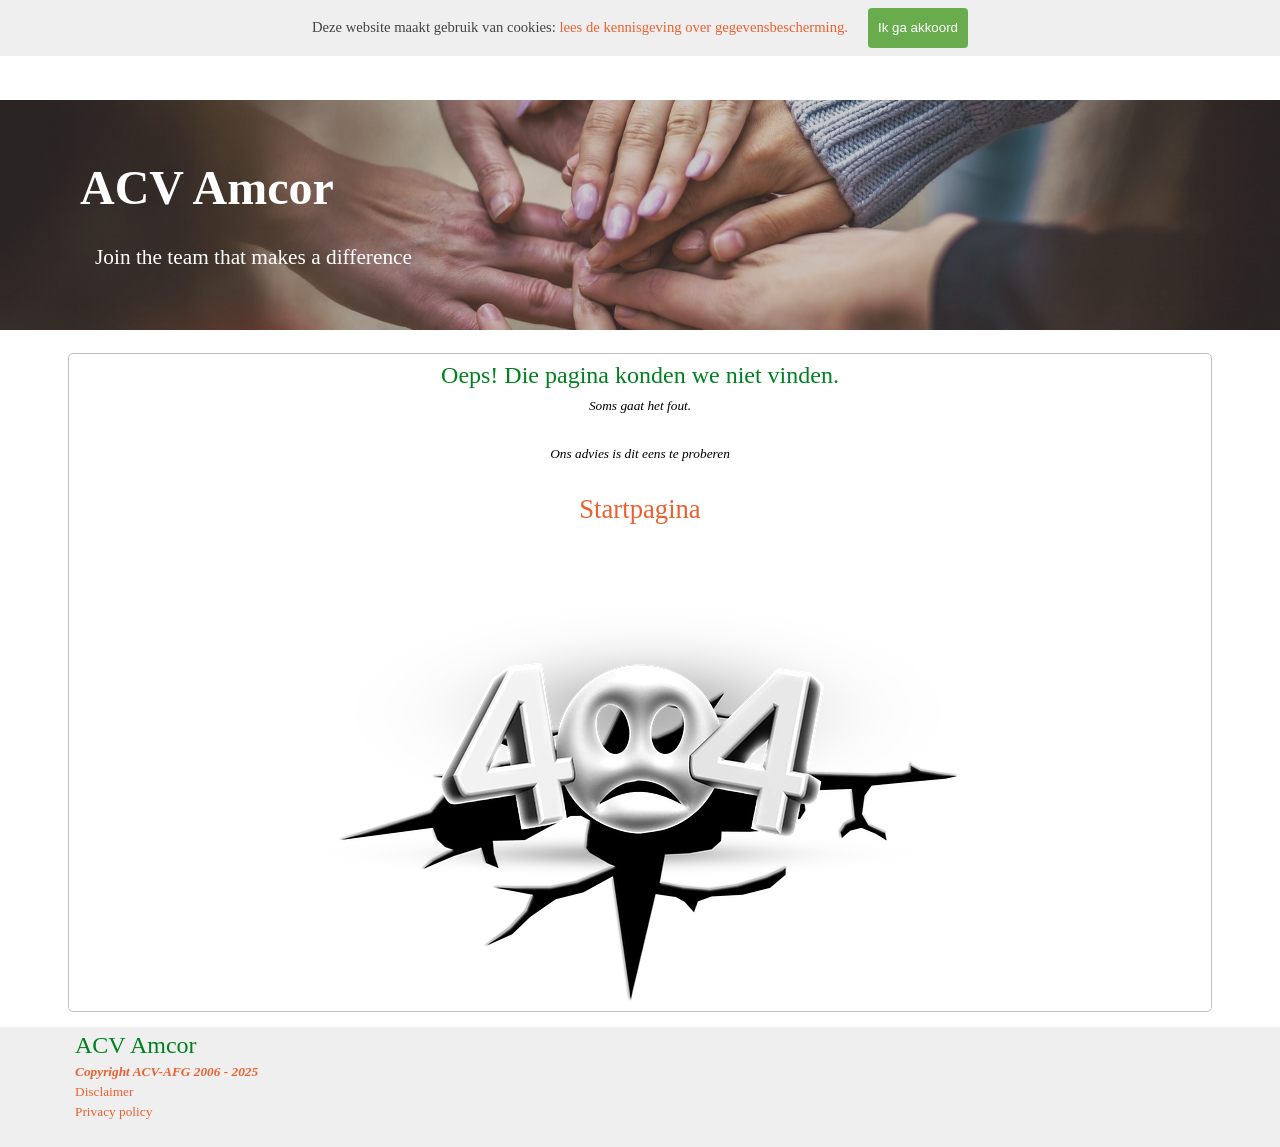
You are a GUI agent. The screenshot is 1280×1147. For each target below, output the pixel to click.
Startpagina (639, 509)
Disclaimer (104, 1091)
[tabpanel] (640, 682)
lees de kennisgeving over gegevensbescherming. (703, 27)
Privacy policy (113, 1111)
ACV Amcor (136, 1045)
